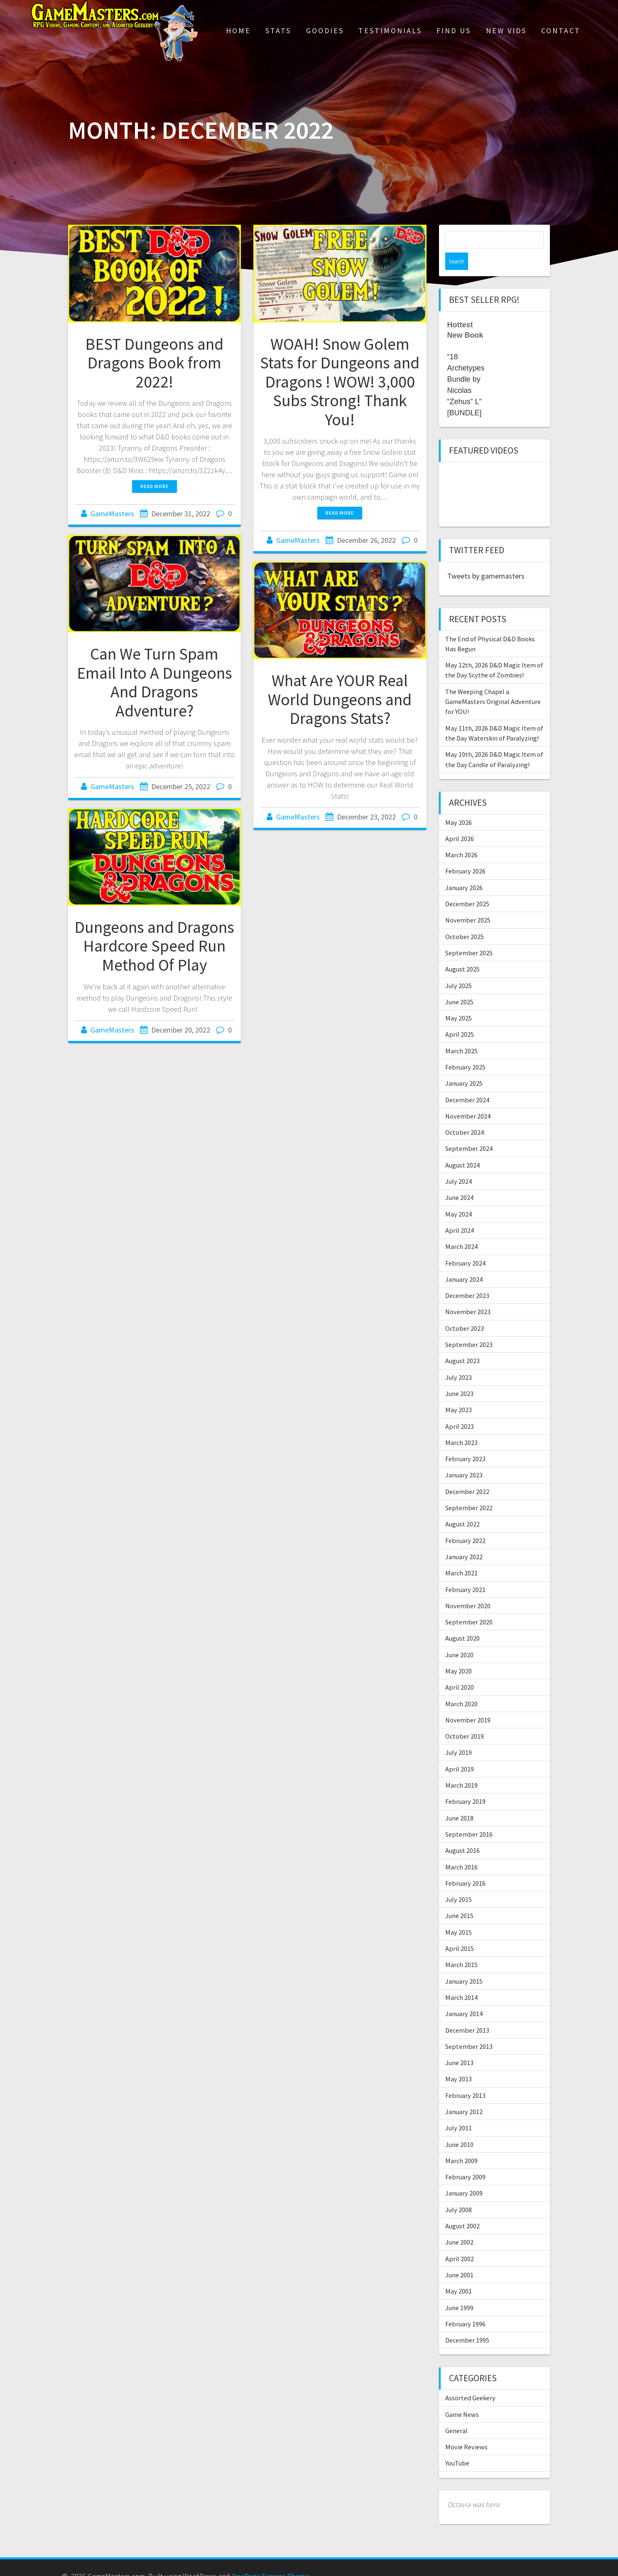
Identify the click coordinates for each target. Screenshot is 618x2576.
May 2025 (458, 1000)
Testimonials (390, 30)
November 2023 (467, 1294)
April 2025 (459, 1017)
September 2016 (469, 1817)
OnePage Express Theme (270, 2559)
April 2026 (459, 821)
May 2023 (458, 1392)
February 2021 (465, 1572)
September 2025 (469, 935)
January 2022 (464, 1539)
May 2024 (458, 1196)
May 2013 (458, 2061)
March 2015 (461, 1947)
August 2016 (462, 1833)
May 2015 (458, 1915)
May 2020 (458, 1653)
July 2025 (458, 968)
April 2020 (459, 1670)
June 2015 (459, 1898)
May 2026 (458, 805)
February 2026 (465, 853)
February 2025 (465, 1049)
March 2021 (461, 1555)
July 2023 (458, 1360)
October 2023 (464, 1311)
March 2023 (461, 1425)
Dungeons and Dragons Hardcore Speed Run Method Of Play (154, 946)
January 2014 (464, 1996)
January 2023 (464, 1457)
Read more (154, 486)
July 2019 (458, 1735)
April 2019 (459, 1751)
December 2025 (467, 886)
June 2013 (459, 2045)
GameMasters (112, 513)
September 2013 (469, 2029)
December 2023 (467, 1278)
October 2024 (464, 1115)
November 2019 (467, 1702)
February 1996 (465, 2306)
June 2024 (459, 1180)
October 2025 (464, 919)
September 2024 (469, 1131)
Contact (561, 30)
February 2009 (465, 2159)
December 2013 (467, 2013)
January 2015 (464, 1964)
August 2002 (462, 2208)
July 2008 (458, 2192)
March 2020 (461, 1686)
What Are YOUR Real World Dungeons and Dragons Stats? (340, 699)
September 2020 (469, 1604)
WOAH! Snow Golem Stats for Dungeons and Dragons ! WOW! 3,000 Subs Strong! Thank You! (339, 382)
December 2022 (467, 1474)
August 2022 (462, 1506)
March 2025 (461, 1033)
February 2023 (465, 1441)
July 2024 (458, 1164)
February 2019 (465, 1784)
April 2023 (459, 1409)
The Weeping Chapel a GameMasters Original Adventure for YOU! (493, 684)
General (456, 2413)
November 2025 (467, 902)
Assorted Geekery (470, 2380)
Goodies (325, 30)
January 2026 (464, 870)
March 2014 (461, 1980)
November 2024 (467, 1098)
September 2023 (469, 1327)
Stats (278, 30)
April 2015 (459, 1931)
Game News (462, 2397)
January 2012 (464, 2094)
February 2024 (465, 1245)
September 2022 (469, 1490)
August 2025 (462, 951)
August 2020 (462, 1621)
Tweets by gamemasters (486, 558)
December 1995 (467, 2322)
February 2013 (465, 2078)
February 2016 (465, 1866)
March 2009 (461, 2143)
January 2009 (464, 2175)
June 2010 (459, 2127)
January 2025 (464, 1066)
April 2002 (459, 2241)
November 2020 (467, 1588)
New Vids (506, 30)
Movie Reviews (466, 2429)
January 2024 (464, 1262)
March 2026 (461, 837)
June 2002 (459, 2224)
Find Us (454, 30)
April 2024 (459, 1213)
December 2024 (467, 1082)
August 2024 (462, 1147)
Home (238, 30)
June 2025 (459, 984)
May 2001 (458, 2273)
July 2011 (458, 2110)
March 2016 (461, 1849)
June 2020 (459, 1637)
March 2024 (461, 1229)
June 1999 (459, 2290)
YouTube (457, 2445)
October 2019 (464, 1719)
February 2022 (465, 1523)
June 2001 (459, 2257)
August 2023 (462, 1343)
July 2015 (458, 1882)
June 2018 (459, 1800)
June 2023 (459, 1376)
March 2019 (461, 1768)
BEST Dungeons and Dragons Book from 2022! (154, 363)
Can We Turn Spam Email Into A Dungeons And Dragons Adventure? (154, 682)
